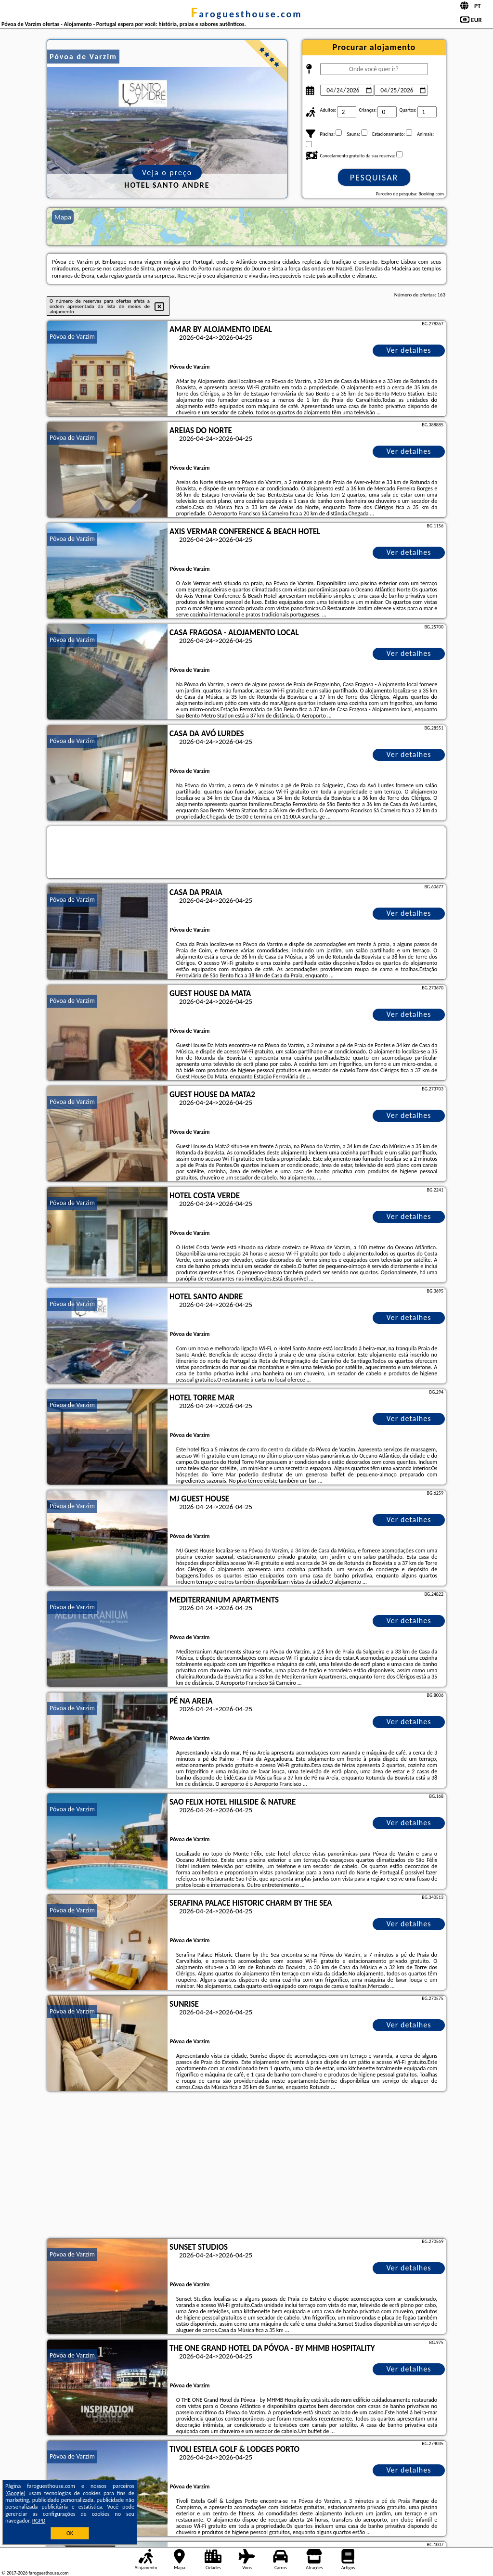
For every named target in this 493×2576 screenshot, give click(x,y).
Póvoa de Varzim (72, 337)
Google (15, 2493)
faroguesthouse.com (246, 14)
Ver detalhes (409, 350)
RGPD (39, 2520)
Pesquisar (374, 177)
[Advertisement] (246, 2166)
